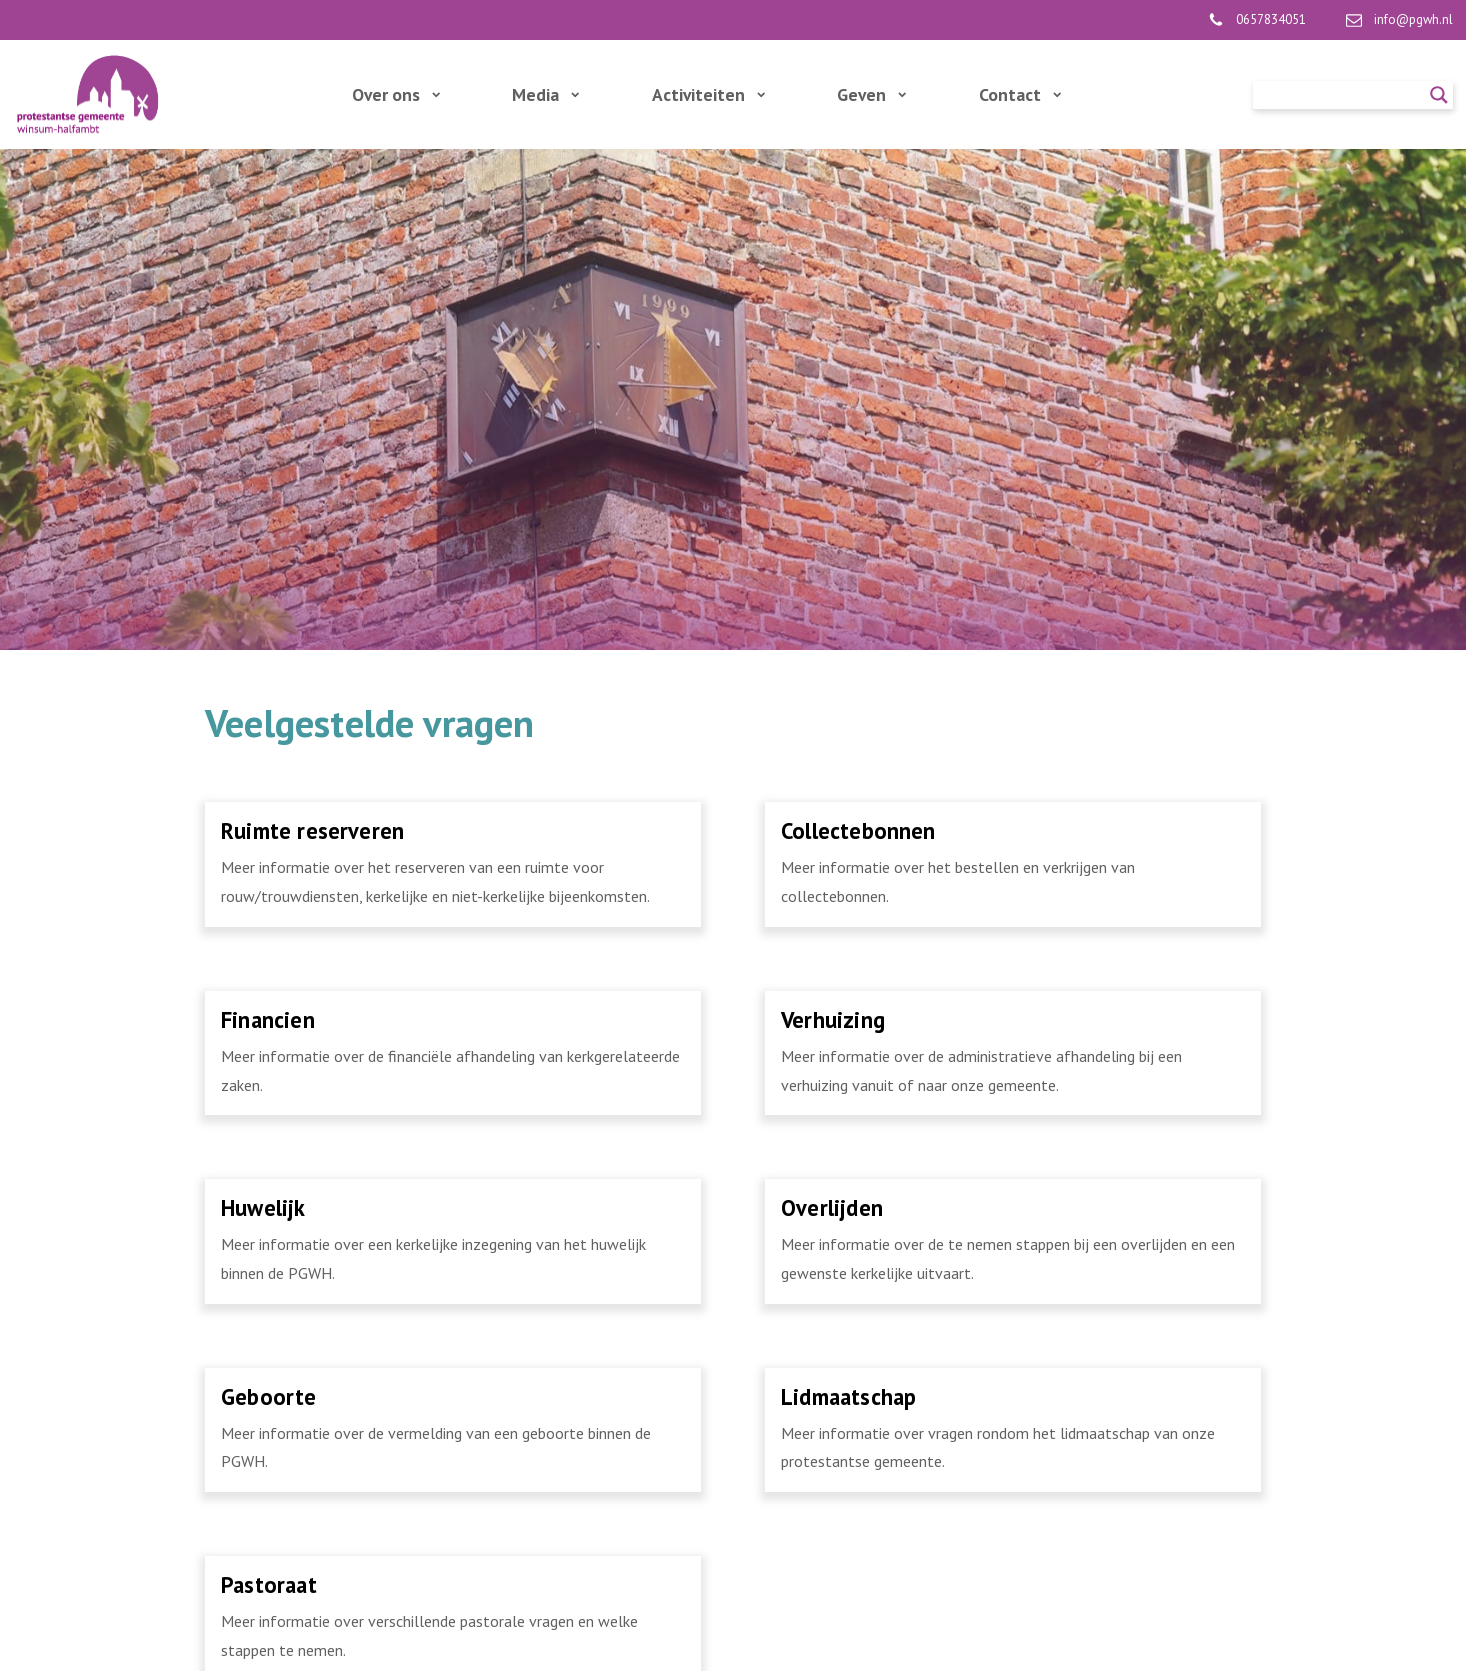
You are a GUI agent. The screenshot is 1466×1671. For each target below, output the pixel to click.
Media (545, 94)
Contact (1020, 94)
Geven (871, 94)
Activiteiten (708, 94)
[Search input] (1344, 95)
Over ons (396, 94)
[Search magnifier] (1439, 95)
